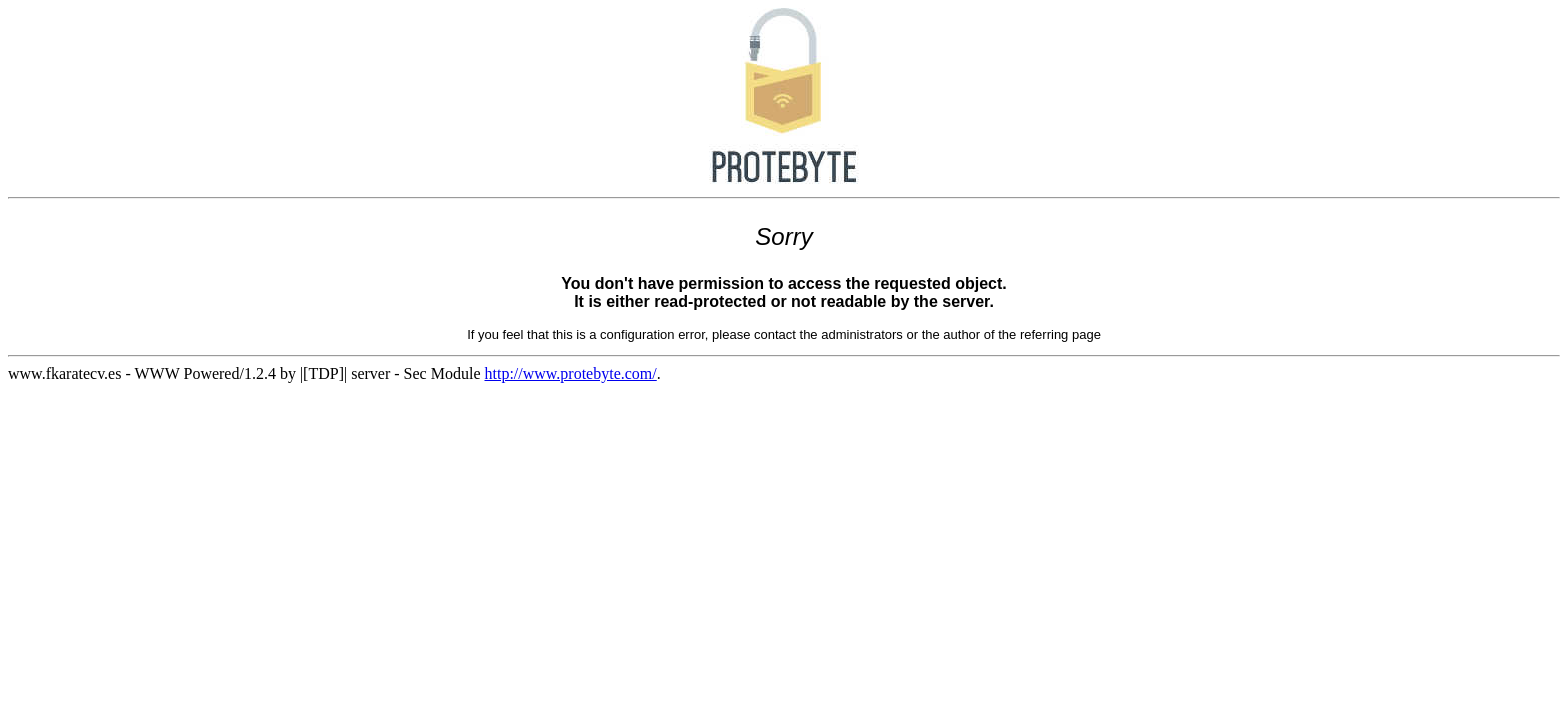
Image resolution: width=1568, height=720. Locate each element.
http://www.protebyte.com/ (570, 373)
